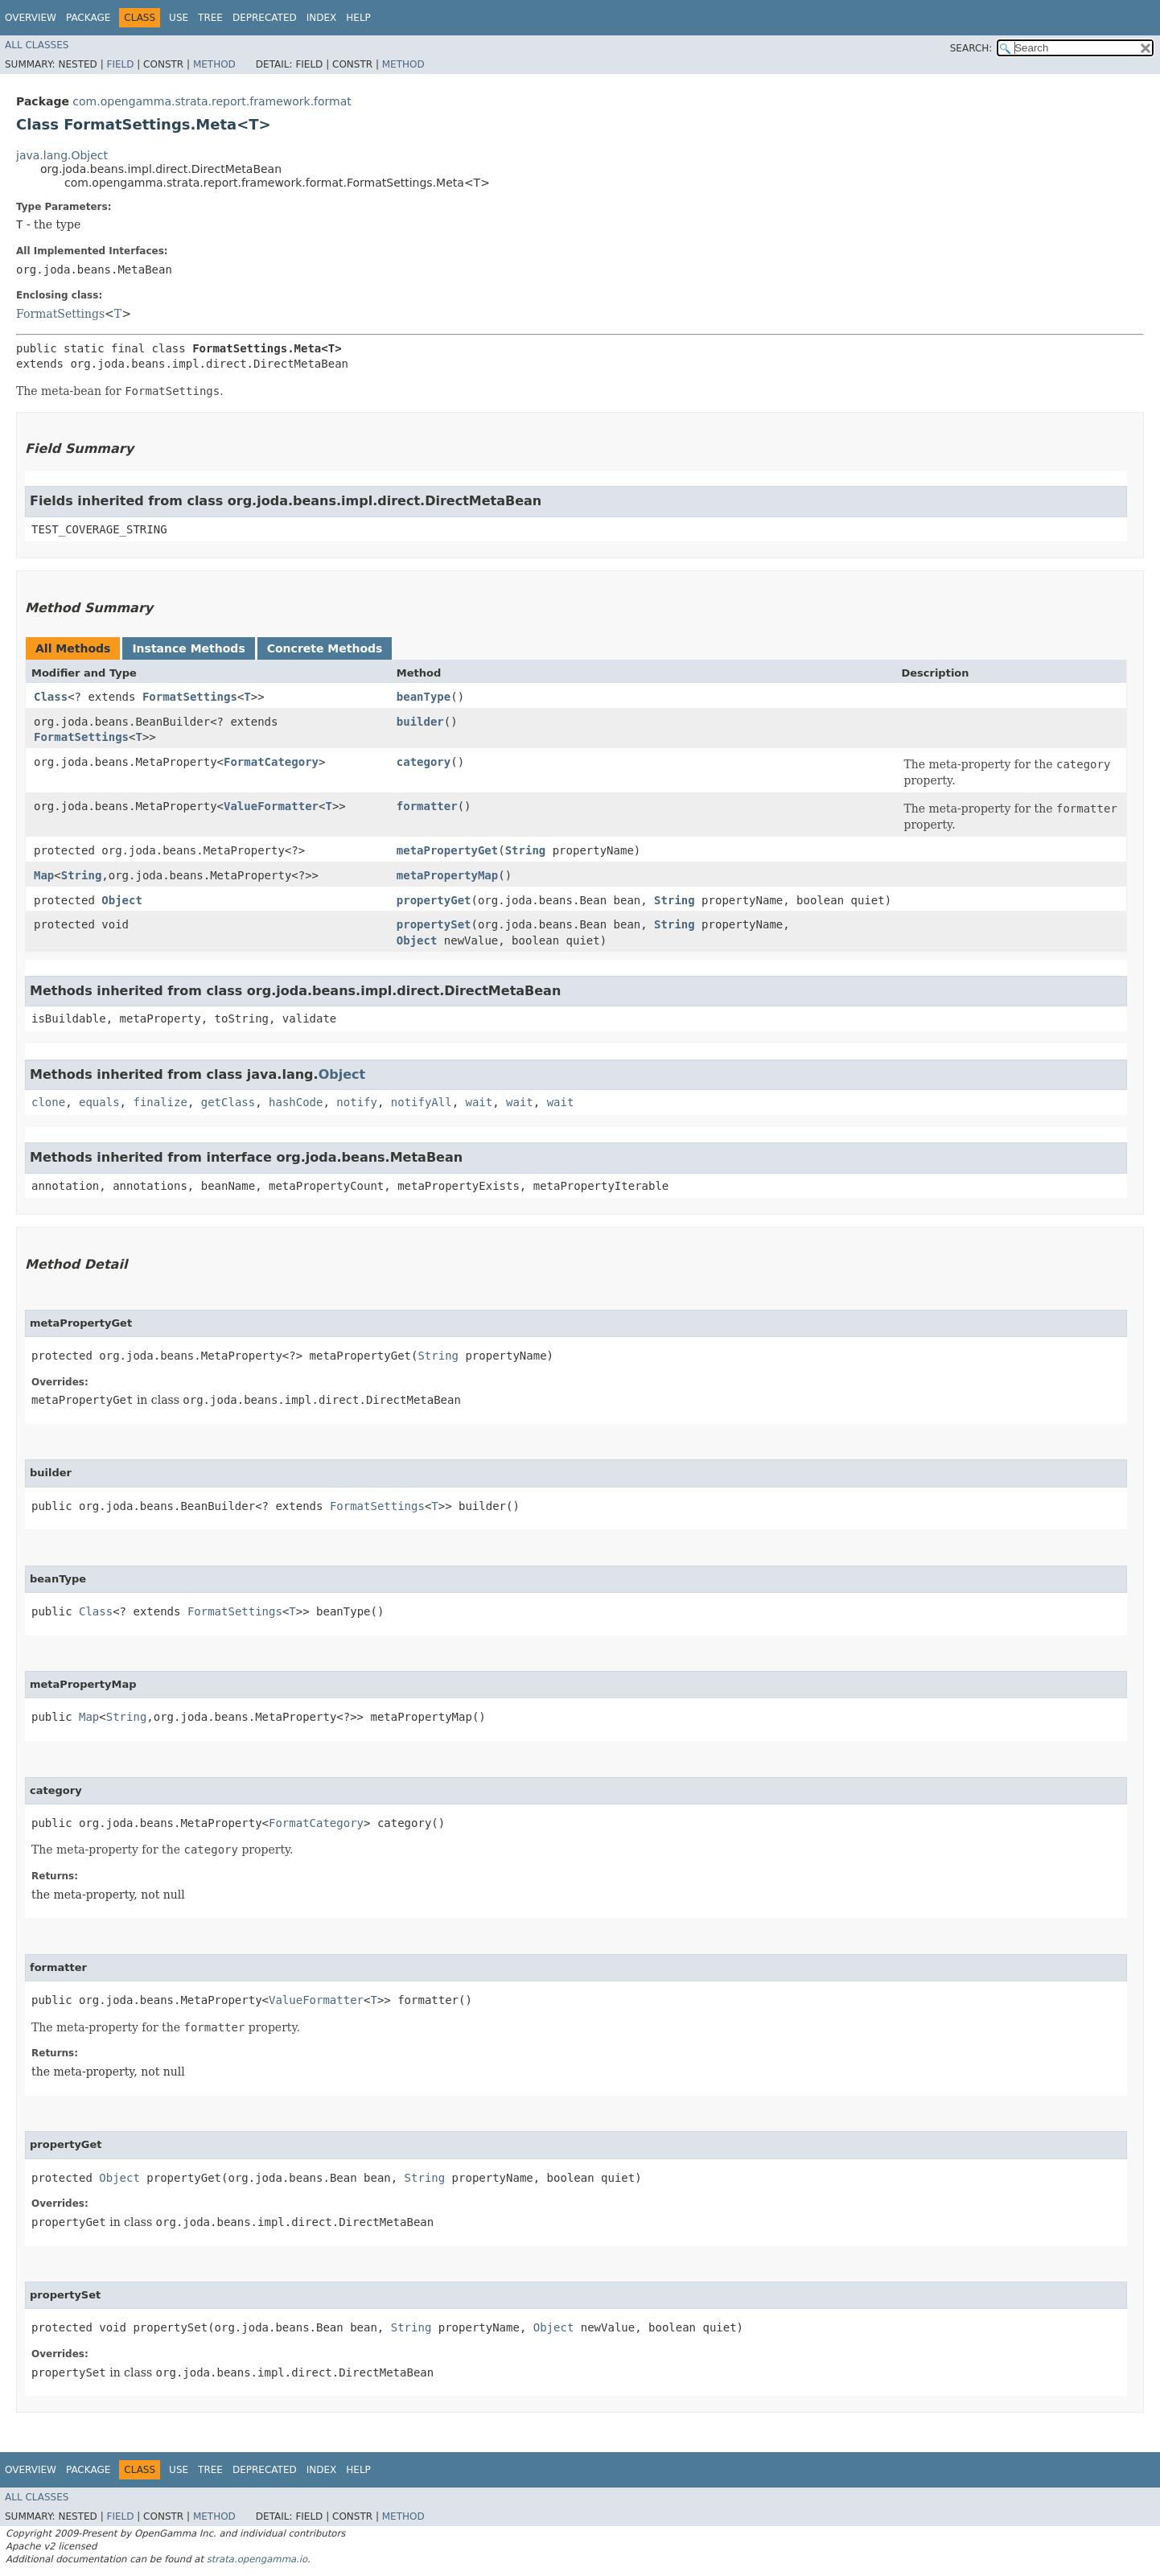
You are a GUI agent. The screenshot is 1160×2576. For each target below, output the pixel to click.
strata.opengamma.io (257, 2559)
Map (44, 875)
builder (420, 721)
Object (121, 900)
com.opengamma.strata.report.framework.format (211, 101)
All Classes (36, 45)
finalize (160, 1102)
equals (99, 1102)
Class (51, 696)
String (525, 850)
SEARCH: (971, 48)
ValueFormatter (271, 806)
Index (321, 17)
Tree (210, 17)
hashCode (296, 1102)
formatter (427, 806)
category (423, 761)
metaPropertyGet (447, 850)
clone (48, 1102)
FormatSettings (60, 313)
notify (356, 1102)
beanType (423, 696)
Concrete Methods (325, 648)
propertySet (434, 924)
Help (358, 17)
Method (214, 64)
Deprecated (264, 17)
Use (178, 17)
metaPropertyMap (447, 875)
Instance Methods (188, 648)
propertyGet (434, 900)
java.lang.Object (62, 155)
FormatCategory (271, 761)
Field (120, 64)
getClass (228, 1102)
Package (88, 17)
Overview (30, 17)
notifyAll (421, 1102)
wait (479, 1102)
